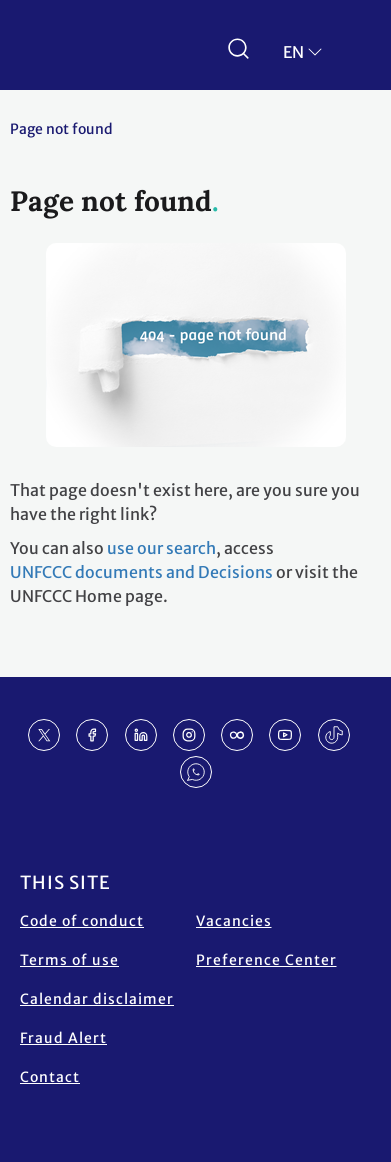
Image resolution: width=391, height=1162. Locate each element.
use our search (161, 548)
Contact (50, 1077)
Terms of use (69, 960)
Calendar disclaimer (97, 999)
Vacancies (234, 921)
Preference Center (266, 960)
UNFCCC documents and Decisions (141, 572)
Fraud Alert (63, 1038)
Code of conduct (82, 921)
